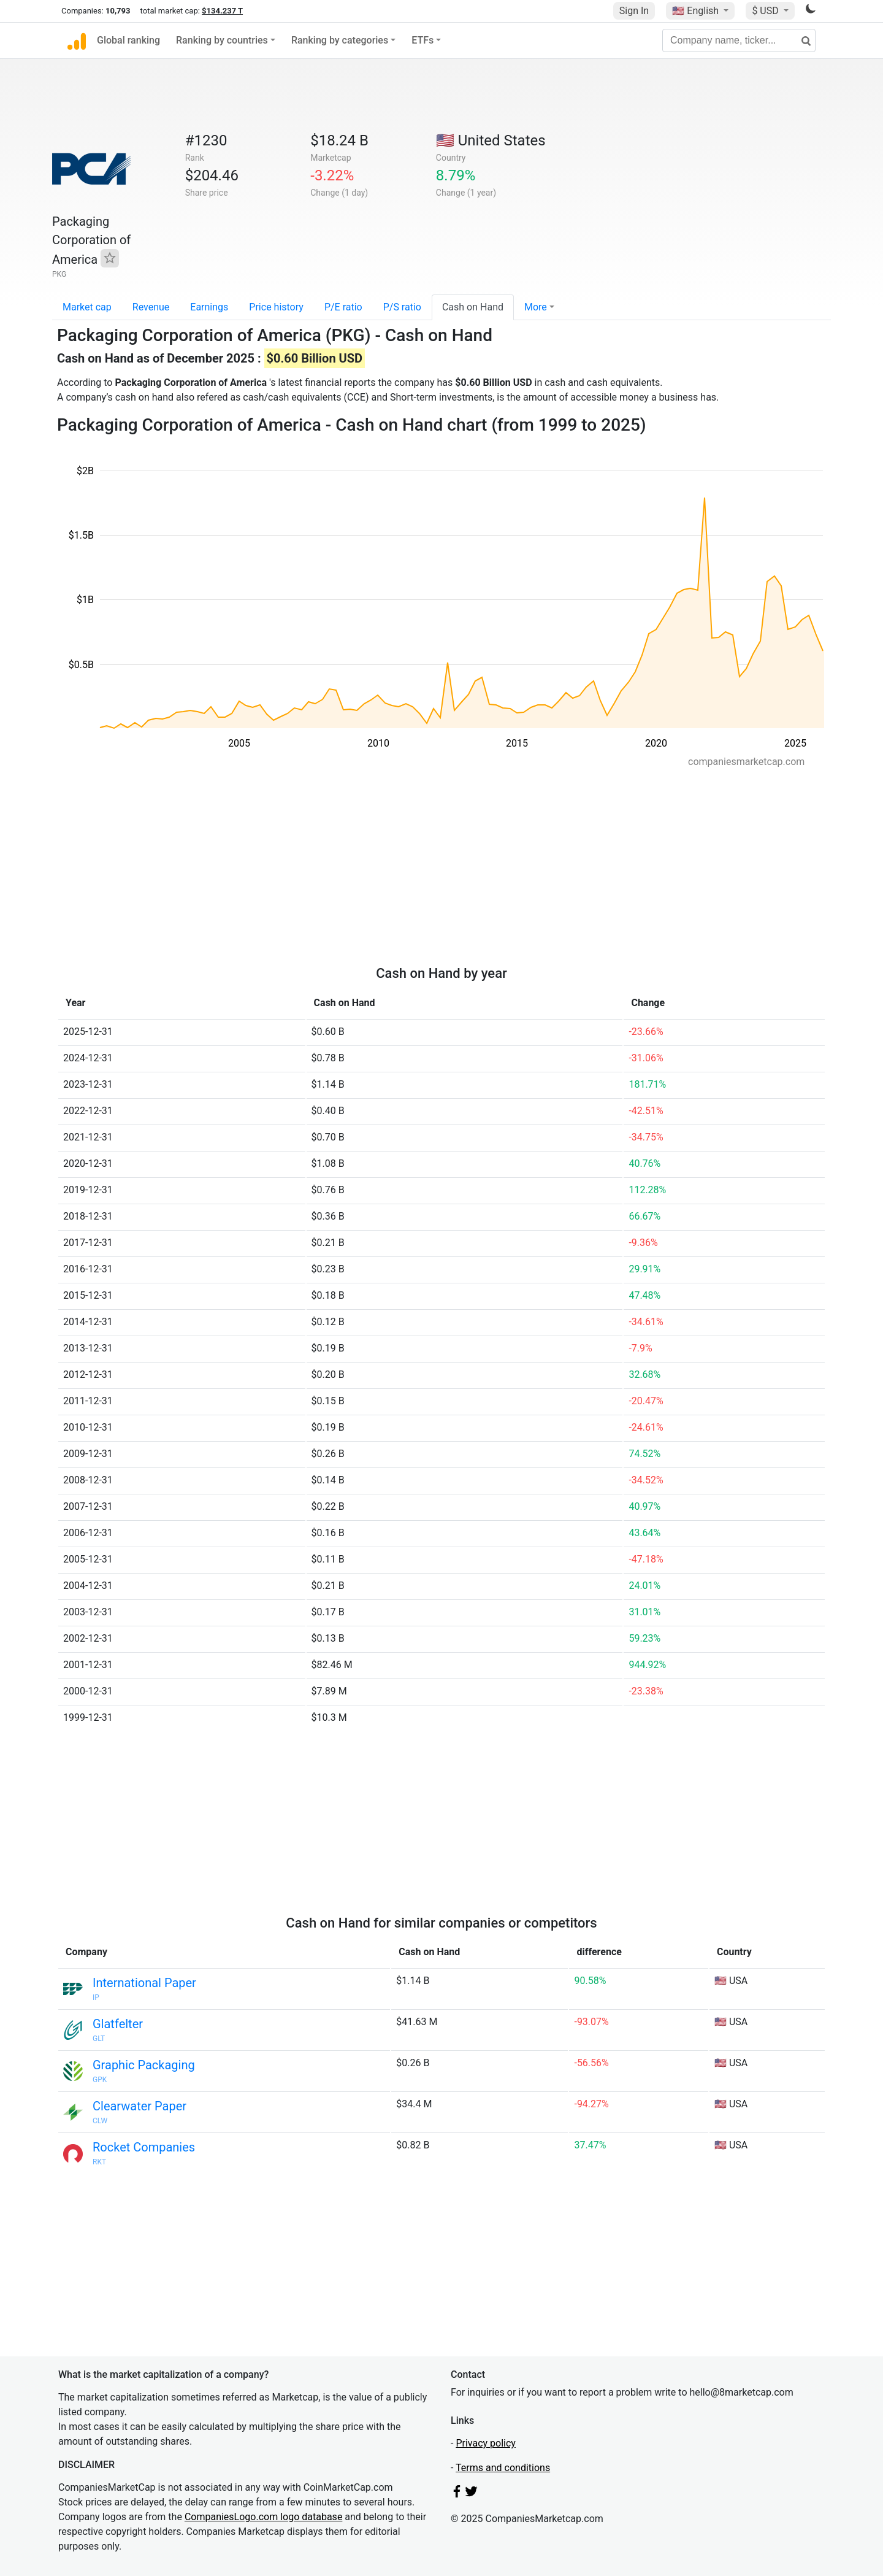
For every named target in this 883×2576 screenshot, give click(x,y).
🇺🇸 (696, 11)
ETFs (422, 40)
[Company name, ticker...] (739, 40)
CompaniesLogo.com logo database (263, 2517)
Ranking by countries (222, 40)
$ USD (766, 11)
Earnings (209, 307)
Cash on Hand (472, 307)
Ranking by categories (339, 40)
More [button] (535, 307)
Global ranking (128, 40)
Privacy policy (486, 2443)
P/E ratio (343, 307)
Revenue (151, 307)
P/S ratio (402, 307)
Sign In (634, 11)
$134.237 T (222, 10)
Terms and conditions (503, 2468)
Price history (276, 307)
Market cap (87, 307)
